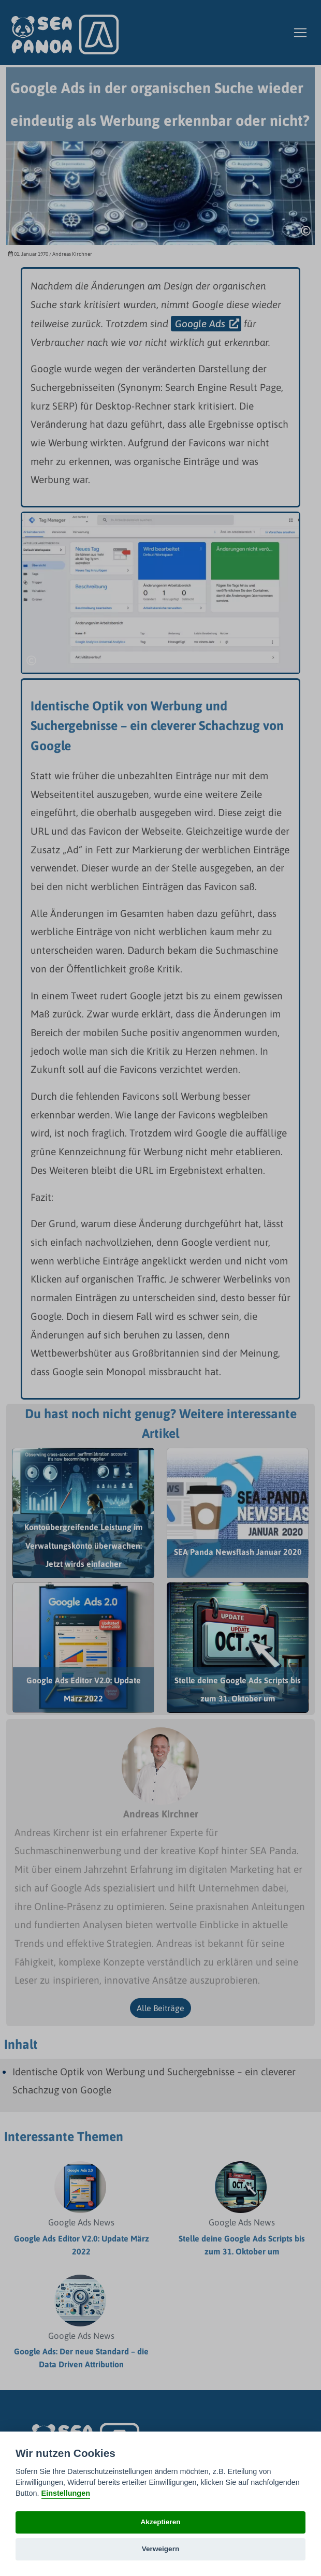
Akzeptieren (160, 2522)
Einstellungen (65, 2493)
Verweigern (161, 2549)
